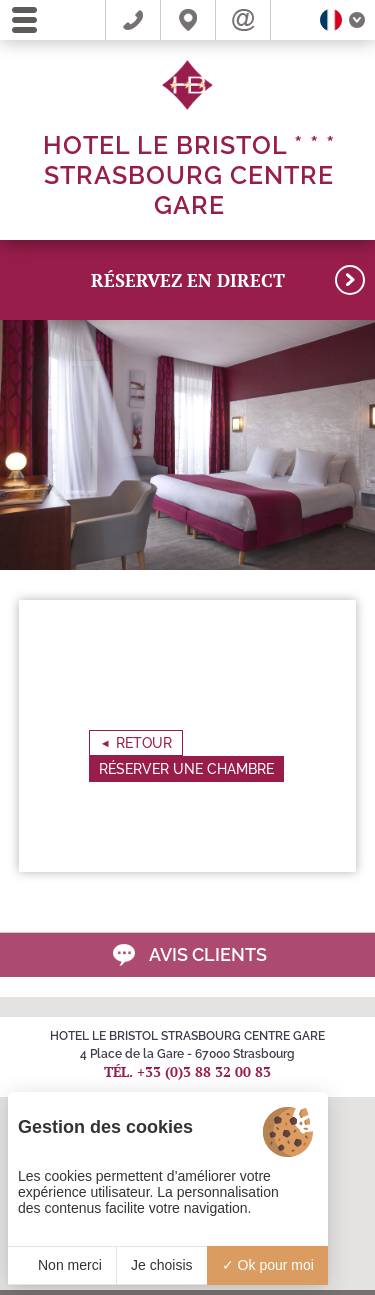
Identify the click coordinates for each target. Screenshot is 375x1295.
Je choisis (161, 1265)
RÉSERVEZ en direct (228, 280)
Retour (144, 743)
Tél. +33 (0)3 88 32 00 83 (187, 1071)
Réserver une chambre (186, 769)
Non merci (62, 1265)
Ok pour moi (268, 1265)
